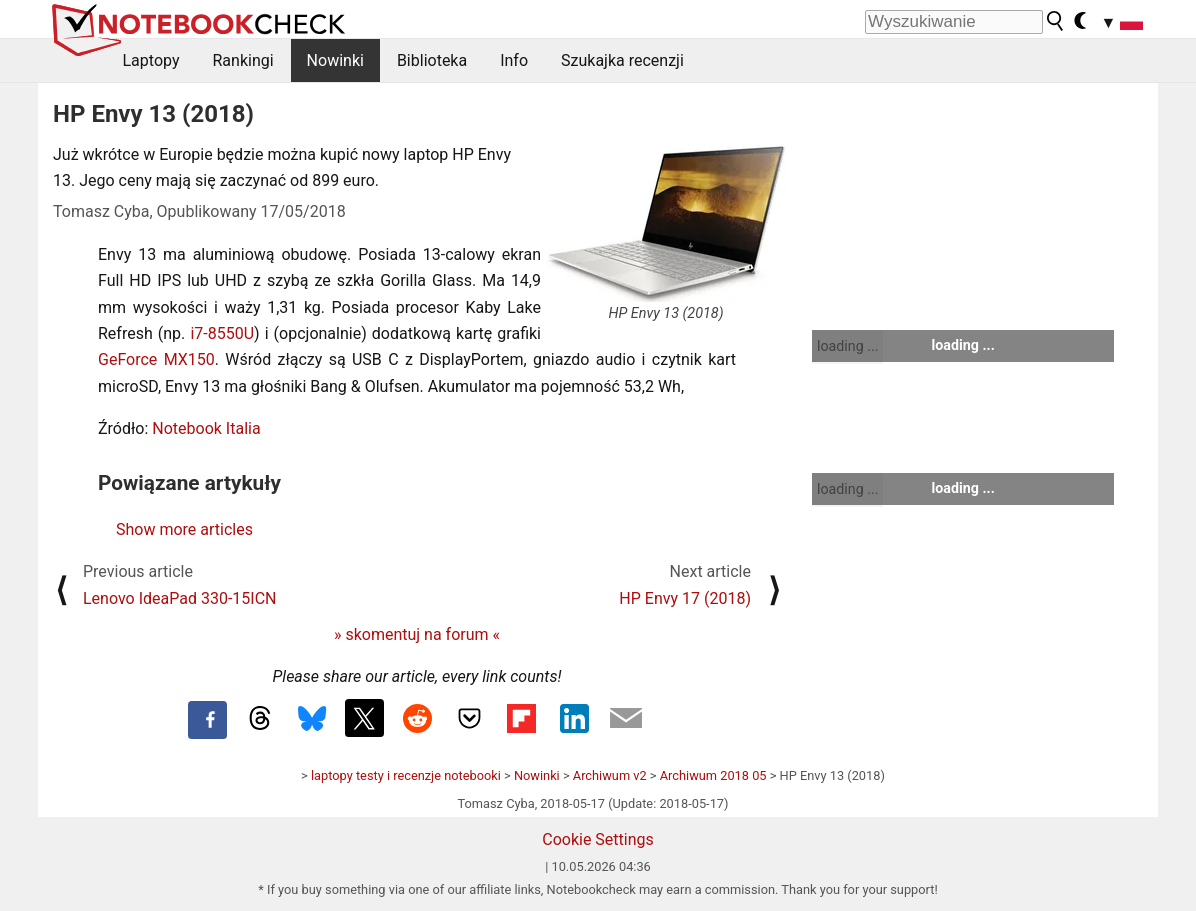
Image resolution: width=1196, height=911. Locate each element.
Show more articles (184, 529)
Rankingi (242, 60)
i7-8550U (222, 333)
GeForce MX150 (156, 359)
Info (514, 60)
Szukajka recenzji (622, 60)
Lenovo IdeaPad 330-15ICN (180, 598)
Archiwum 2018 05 (713, 775)
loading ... (847, 346)
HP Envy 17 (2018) (685, 598)
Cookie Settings (598, 839)
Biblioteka (432, 60)
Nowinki (335, 60)
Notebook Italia (206, 428)
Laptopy (151, 60)
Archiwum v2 (610, 775)
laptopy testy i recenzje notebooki (406, 775)
